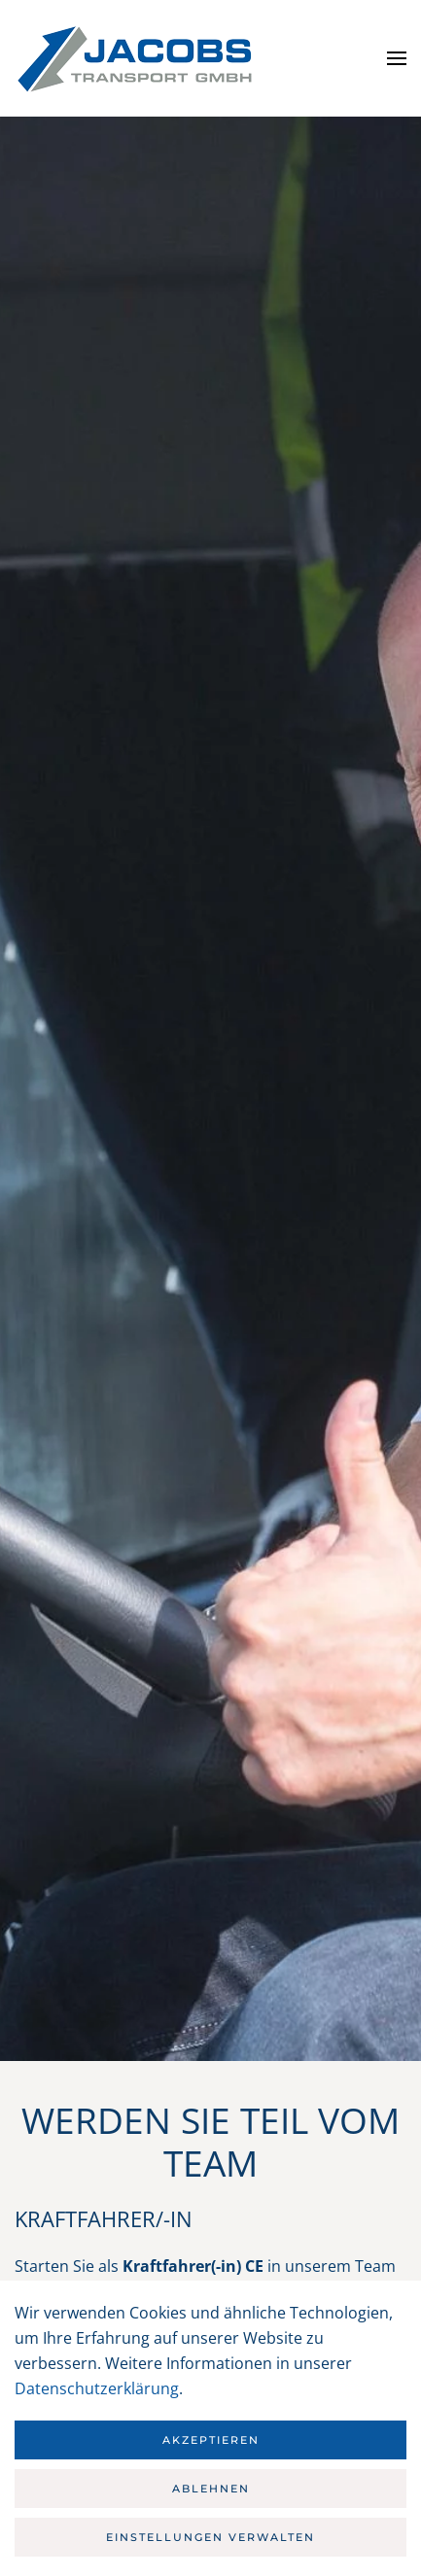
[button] (396, 58)
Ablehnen (211, 2488)
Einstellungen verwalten (210, 2537)
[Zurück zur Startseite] (136, 58)
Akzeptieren (211, 2440)
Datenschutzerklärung (97, 2388)
